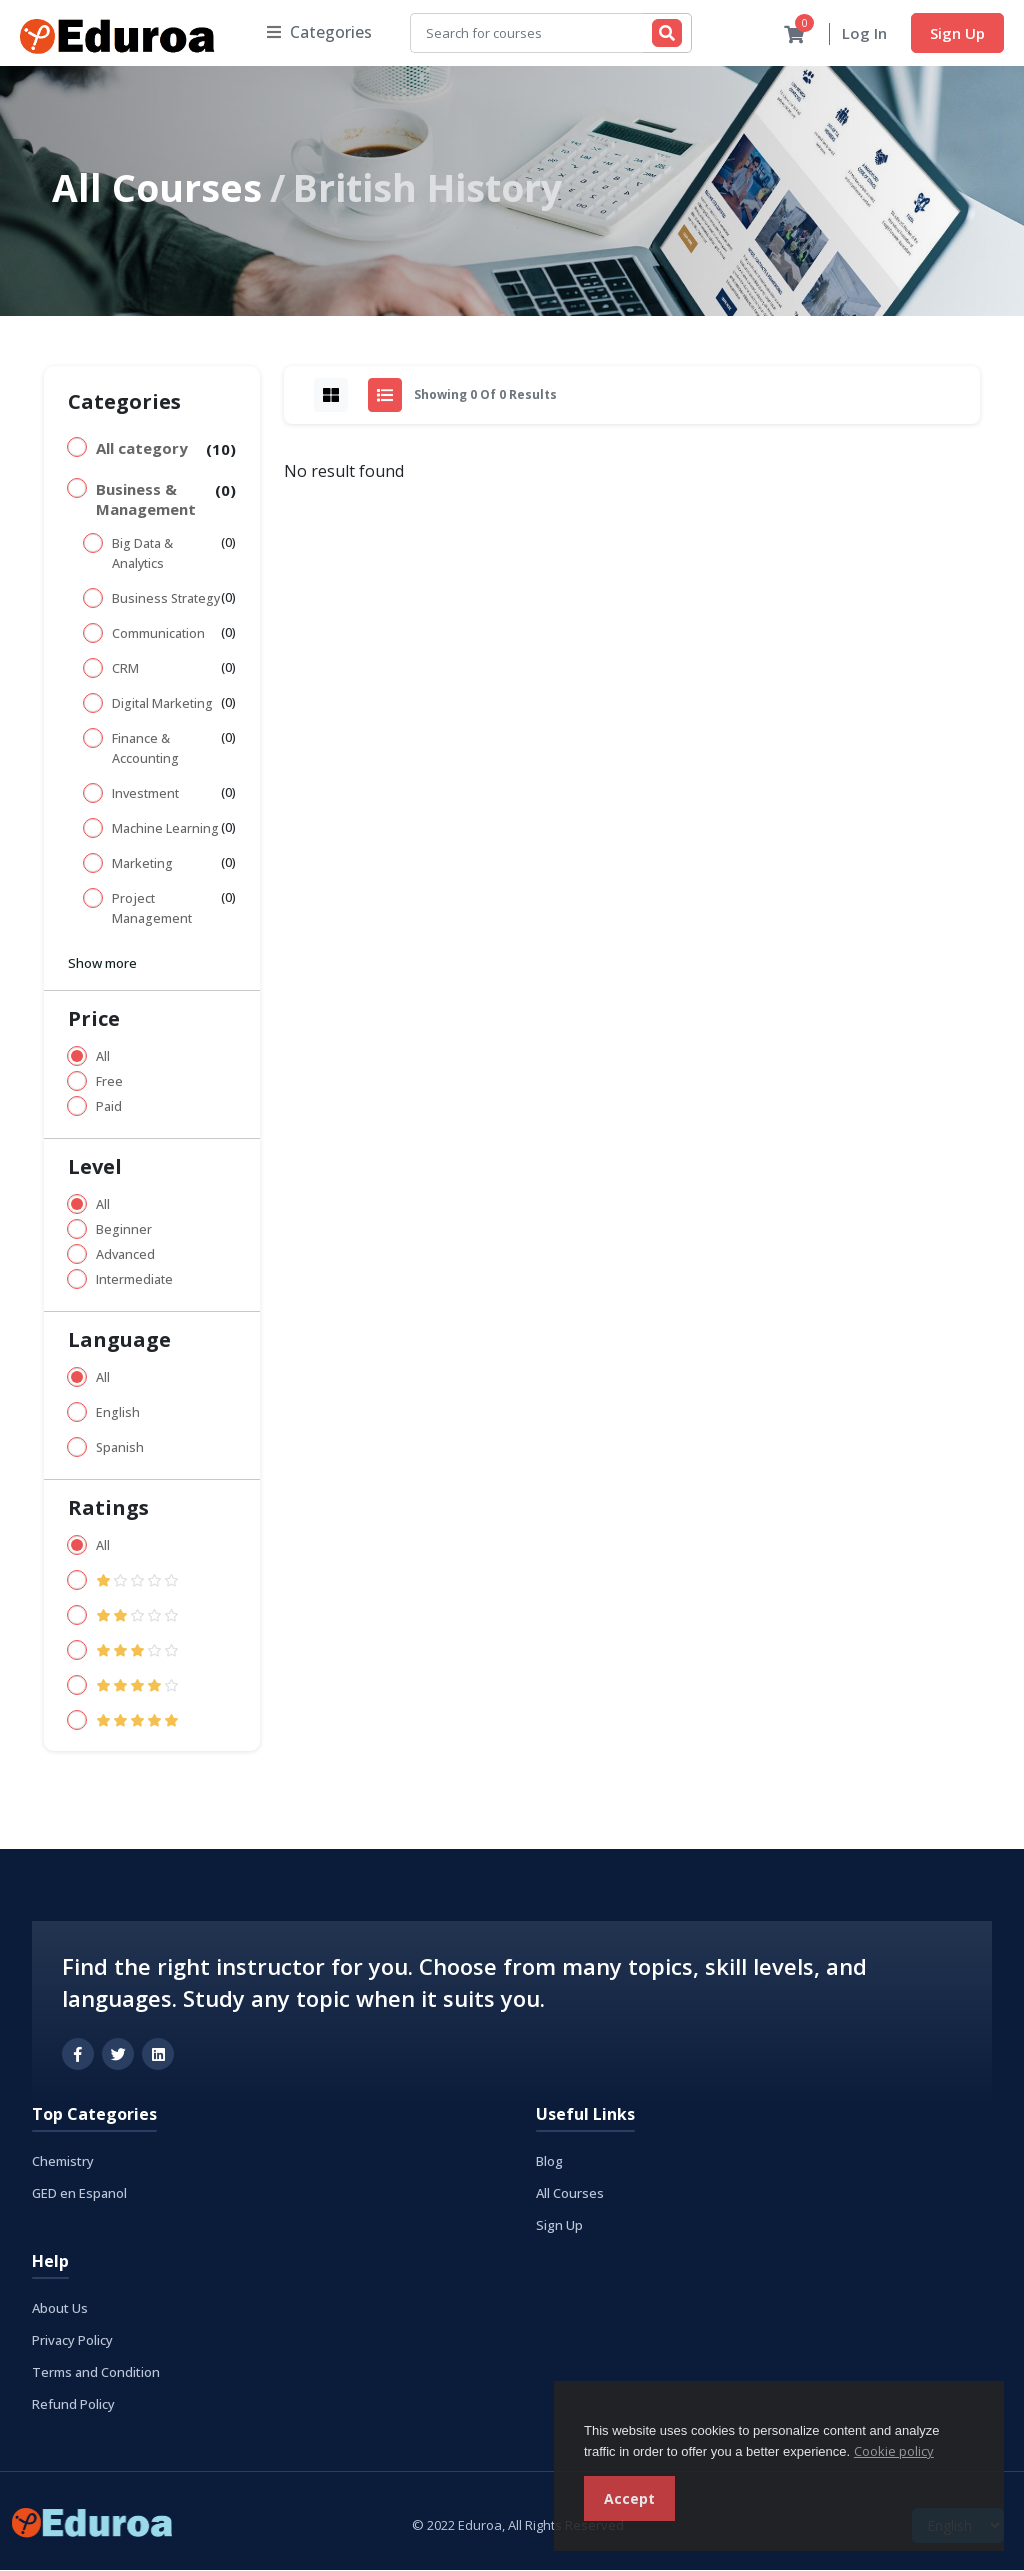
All (103, 1057)
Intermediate (134, 1280)
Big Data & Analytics (142, 554)
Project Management (152, 909)
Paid (109, 1107)
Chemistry (63, 2162)
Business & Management (146, 500)
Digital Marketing (162, 704)
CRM (125, 669)
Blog (549, 2162)
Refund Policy (73, 2405)
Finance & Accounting (145, 749)
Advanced (125, 1255)
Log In (864, 34)
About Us (60, 2309)
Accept (629, 2498)
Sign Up (957, 33)
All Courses (157, 188)
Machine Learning (165, 829)
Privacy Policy (72, 2341)
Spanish (120, 1448)
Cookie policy (894, 2451)
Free (109, 1082)
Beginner (124, 1230)
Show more (102, 964)
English (118, 1413)
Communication (158, 634)
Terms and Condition (96, 2373)
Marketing (142, 864)
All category (142, 449)
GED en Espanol (79, 2194)
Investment (145, 794)
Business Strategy (166, 599)
